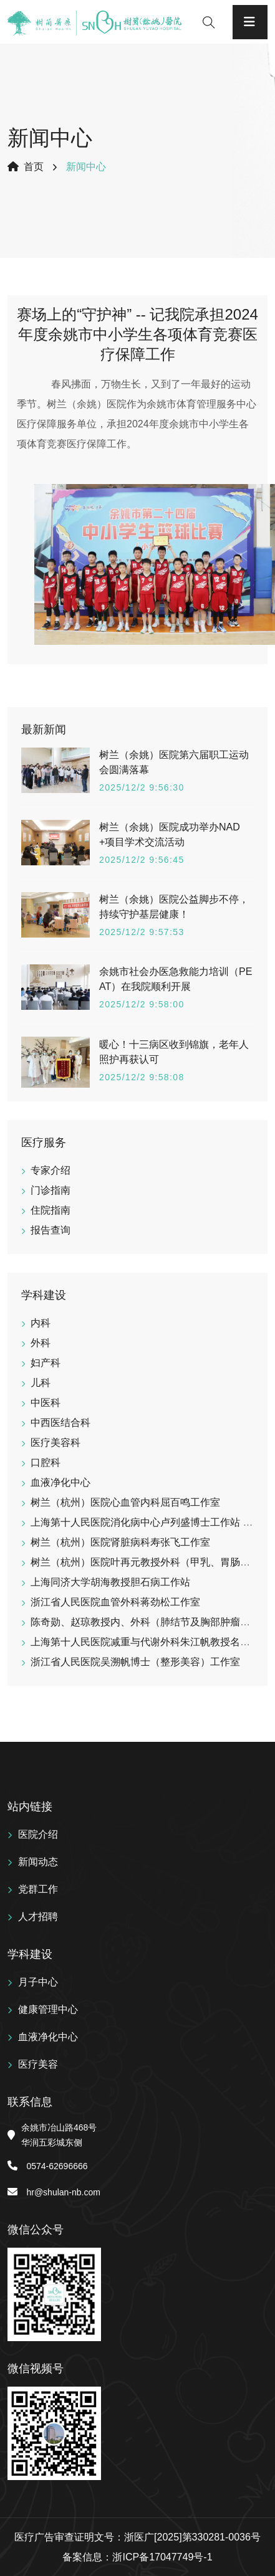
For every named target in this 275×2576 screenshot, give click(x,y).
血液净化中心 (60, 1482)
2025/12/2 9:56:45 (142, 860)
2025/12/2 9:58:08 (142, 1077)
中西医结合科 (60, 1422)
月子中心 (38, 1982)
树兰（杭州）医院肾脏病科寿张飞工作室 (120, 1542)
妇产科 (45, 1362)
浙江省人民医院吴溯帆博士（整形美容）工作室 (135, 1661)
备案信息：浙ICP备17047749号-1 (137, 2557)
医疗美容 (38, 2064)
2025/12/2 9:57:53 (142, 932)
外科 (41, 1343)
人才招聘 (38, 1916)
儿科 (41, 1382)
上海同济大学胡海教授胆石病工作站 (110, 1582)
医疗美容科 (55, 1442)
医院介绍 (38, 1834)
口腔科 (45, 1462)
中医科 (45, 1402)
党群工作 (38, 1889)
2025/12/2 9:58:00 (142, 1004)
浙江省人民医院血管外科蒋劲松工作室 (115, 1602)
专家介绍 (50, 1170)
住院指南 (50, 1210)
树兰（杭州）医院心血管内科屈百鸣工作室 (125, 1502)
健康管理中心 (48, 2009)
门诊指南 (50, 1190)
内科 (41, 1323)
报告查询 (50, 1230)
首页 (25, 166)
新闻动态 (38, 1861)
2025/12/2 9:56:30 (142, 787)
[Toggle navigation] (250, 22)
